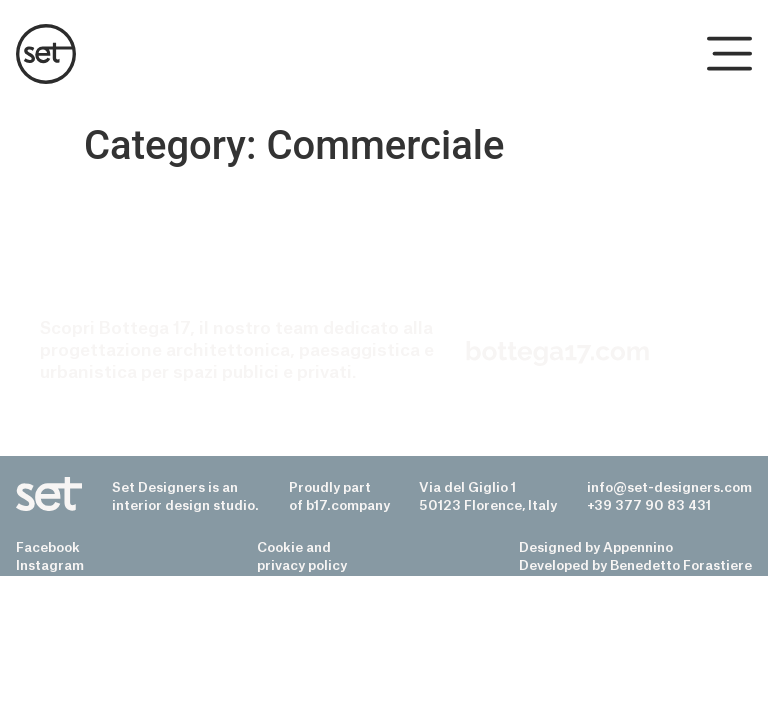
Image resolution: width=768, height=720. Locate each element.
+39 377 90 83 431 (649, 505)
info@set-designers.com (669, 487)
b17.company (348, 505)
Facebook (48, 547)
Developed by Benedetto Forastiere (635, 565)
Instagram (50, 565)
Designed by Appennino (596, 547)
